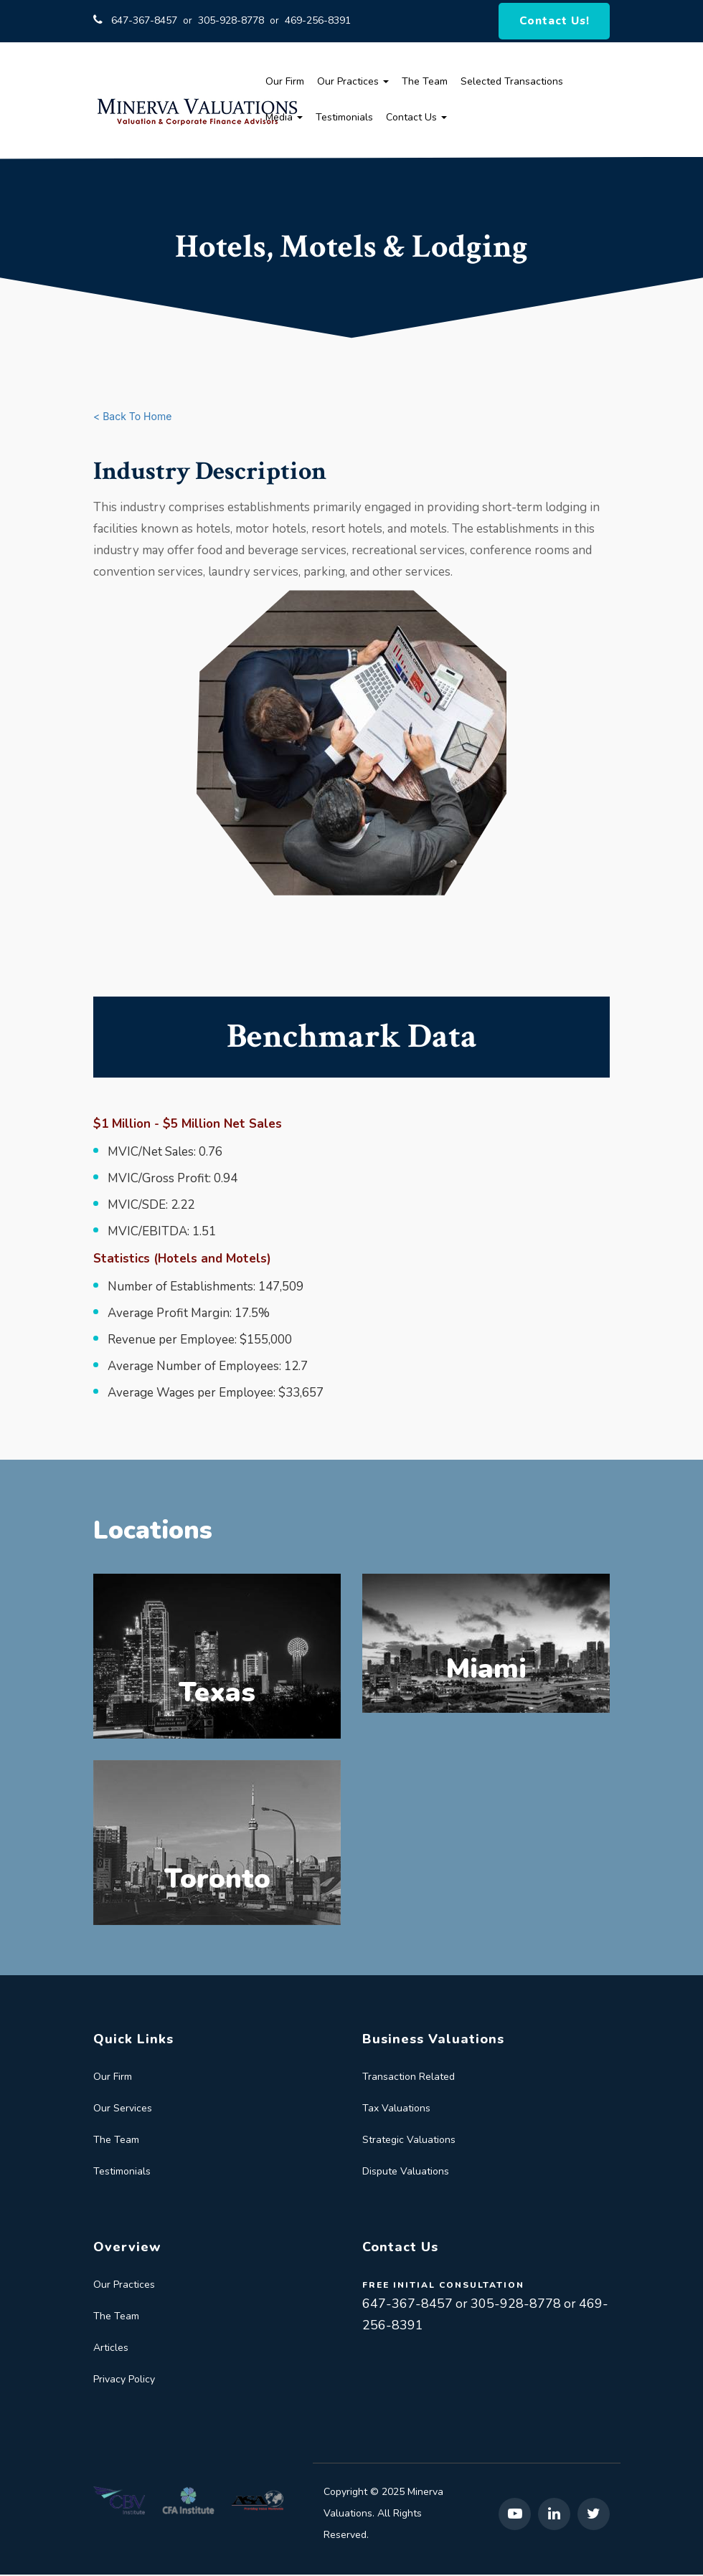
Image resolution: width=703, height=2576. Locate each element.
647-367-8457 (144, 21)
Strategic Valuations (409, 2141)
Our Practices (353, 83)
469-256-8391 (318, 21)
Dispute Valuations (405, 2173)
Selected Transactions (512, 83)
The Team (425, 83)
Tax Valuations (396, 2109)
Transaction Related (408, 2078)
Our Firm (284, 83)
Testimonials (344, 118)
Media (284, 118)
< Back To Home (132, 418)
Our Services (122, 2109)
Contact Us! (555, 21)
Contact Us (416, 118)
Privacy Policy (124, 2380)
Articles (110, 2349)
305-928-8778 (231, 21)
